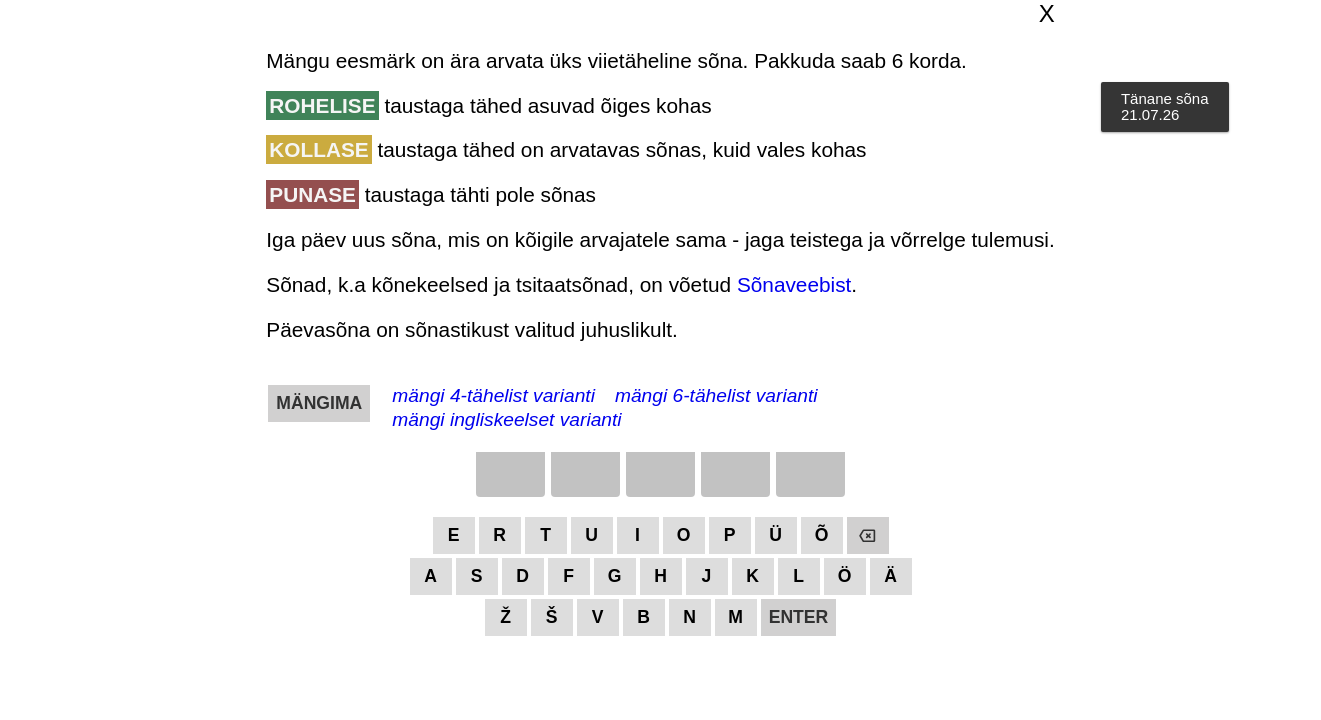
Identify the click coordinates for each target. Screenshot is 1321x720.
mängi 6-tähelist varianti (716, 395)
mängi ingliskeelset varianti (506, 419)
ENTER (799, 617)
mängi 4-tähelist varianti (493, 395)
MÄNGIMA (319, 403)
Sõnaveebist (794, 284)
